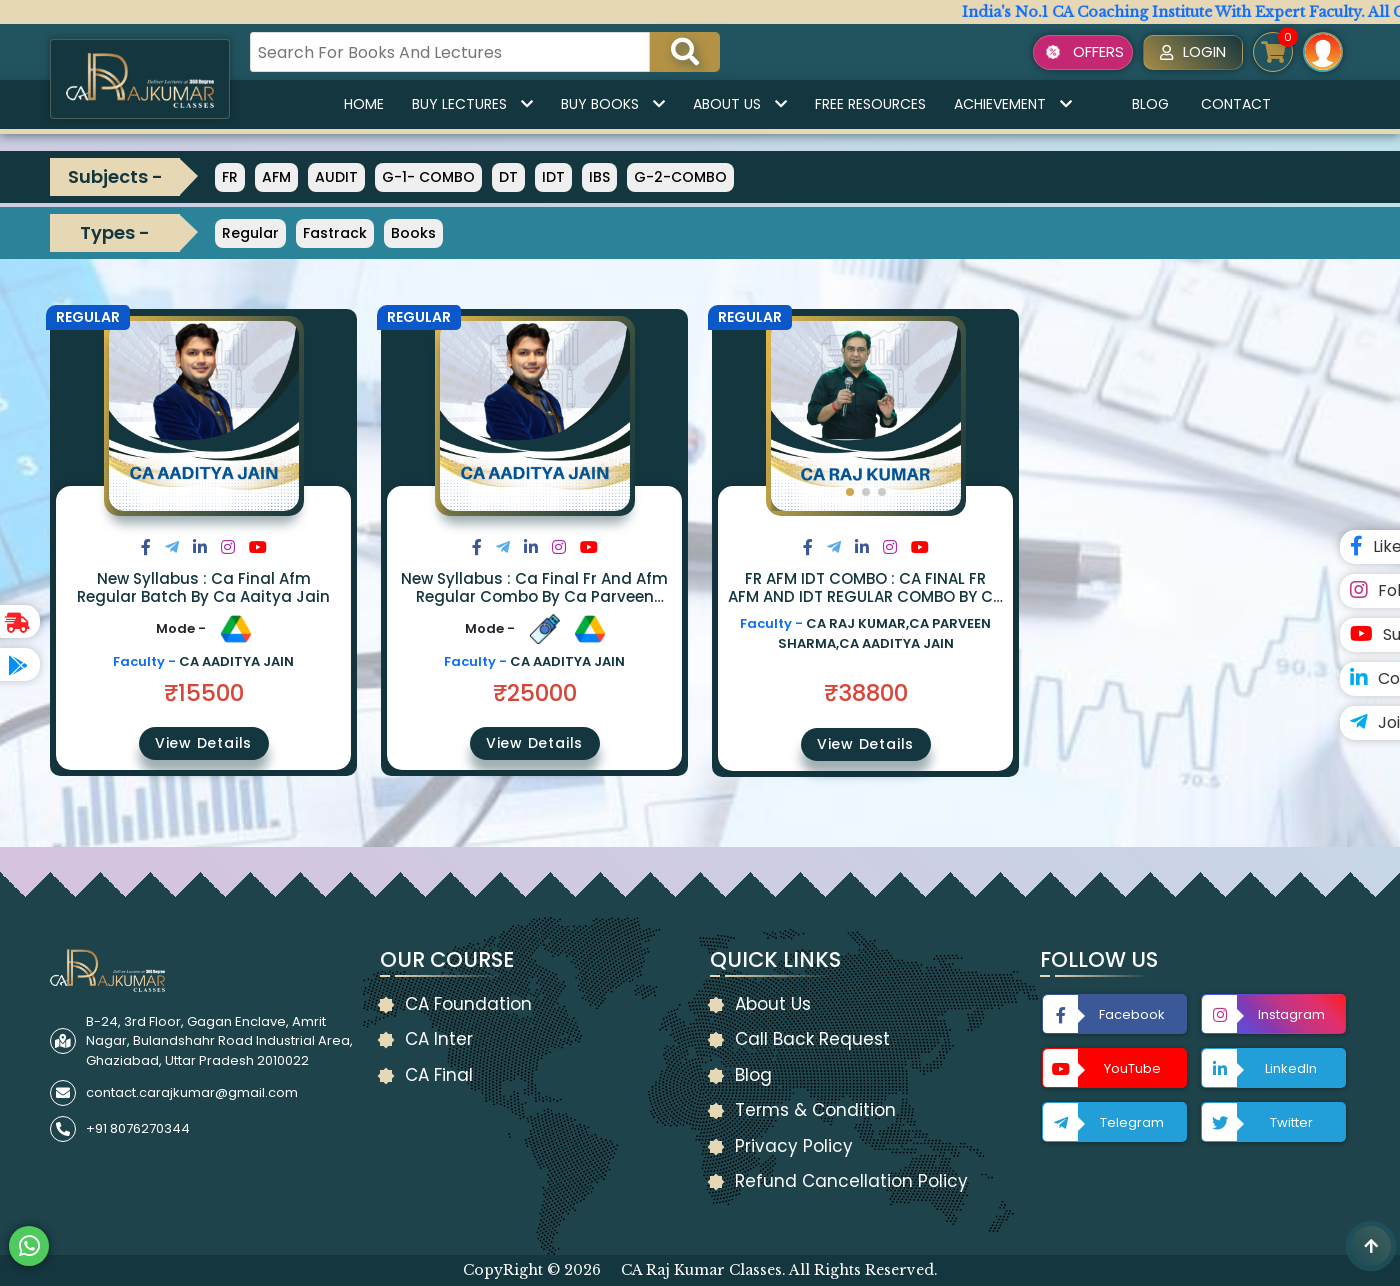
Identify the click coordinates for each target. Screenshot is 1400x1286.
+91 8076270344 (138, 1128)
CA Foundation (468, 1004)
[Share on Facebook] (146, 547)
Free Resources (870, 104)
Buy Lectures (472, 104)
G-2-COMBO (680, 177)
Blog (1150, 104)
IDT (553, 177)
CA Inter (439, 1039)
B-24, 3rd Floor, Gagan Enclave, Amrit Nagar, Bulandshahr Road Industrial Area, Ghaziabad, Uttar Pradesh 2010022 (219, 1041)
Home (364, 104)
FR (230, 177)
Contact (1236, 104)
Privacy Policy (794, 1146)
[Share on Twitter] (172, 547)
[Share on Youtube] (258, 547)
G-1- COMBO (428, 177)
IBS (599, 177)
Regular (250, 233)
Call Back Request (812, 1039)
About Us (740, 104)
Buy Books (613, 104)
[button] (850, 492)
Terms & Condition (815, 1110)
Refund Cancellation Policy (851, 1181)
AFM (276, 177)
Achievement (1013, 104)
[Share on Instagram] (228, 547)
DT (508, 177)
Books (413, 233)
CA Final (439, 1075)
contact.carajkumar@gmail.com (192, 1092)
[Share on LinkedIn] (200, 547)
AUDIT (336, 177)
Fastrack (335, 233)
